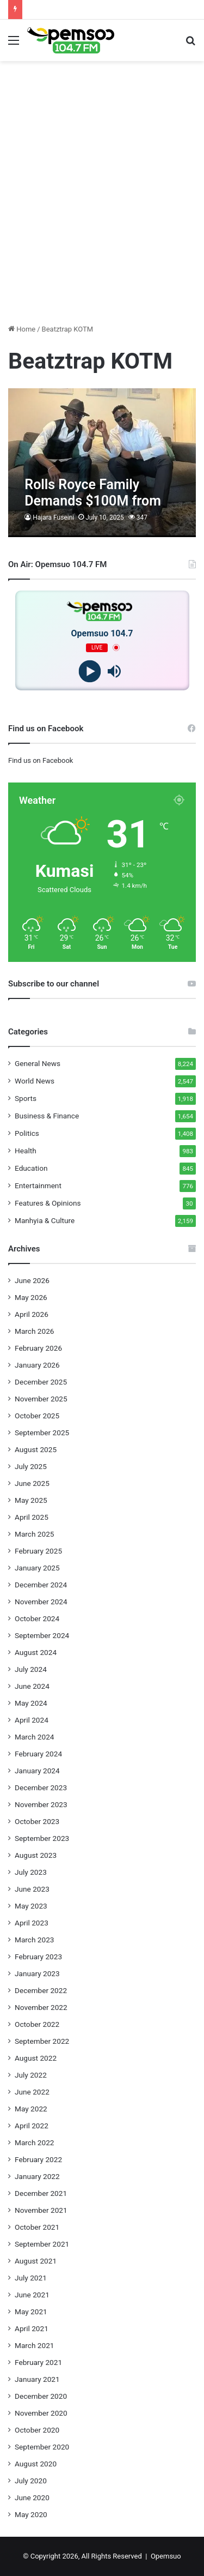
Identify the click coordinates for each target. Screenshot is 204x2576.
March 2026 (34, 1331)
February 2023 (38, 1956)
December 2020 (41, 2396)
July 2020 (31, 2480)
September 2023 (42, 1838)
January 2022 (37, 2176)
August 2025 (36, 1449)
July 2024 (31, 1669)
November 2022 (41, 2007)
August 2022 (36, 2058)
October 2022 (37, 2024)
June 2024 (32, 1686)
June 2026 (32, 1280)
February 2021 (38, 2362)
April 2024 (31, 1720)
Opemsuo (166, 2556)
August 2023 (36, 1855)
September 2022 (42, 2041)
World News (34, 1080)
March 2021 (34, 2345)
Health (25, 1150)
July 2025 (31, 1466)
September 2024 (42, 1635)
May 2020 (31, 2514)
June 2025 (32, 1483)
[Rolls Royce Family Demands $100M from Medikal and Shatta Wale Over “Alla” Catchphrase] (101, 462)
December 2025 (41, 1381)
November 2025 (41, 1398)
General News (37, 1063)
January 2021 (37, 2379)
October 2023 (37, 1821)
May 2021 (31, 2311)
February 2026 (38, 1348)
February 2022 (38, 2159)
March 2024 (34, 1736)
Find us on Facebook (40, 760)
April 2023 (31, 1922)
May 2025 (31, 1500)
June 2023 (32, 1889)
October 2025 (37, 1415)
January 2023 (37, 1973)
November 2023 (41, 1804)
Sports (25, 1098)
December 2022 (41, 1990)
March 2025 (34, 1534)
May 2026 (31, 1297)
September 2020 (42, 2446)
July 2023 (31, 1872)
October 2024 (37, 1618)
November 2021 (41, 2210)
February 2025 (38, 1550)
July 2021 (31, 2277)
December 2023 (41, 1787)
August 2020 (36, 2463)
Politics (27, 1133)
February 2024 (38, 1753)
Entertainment (38, 1185)
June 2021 (32, 2294)
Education (31, 1168)
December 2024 (41, 1584)
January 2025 (37, 1567)
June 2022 (32, 2091)
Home (21, 329)
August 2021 (36, 2260)
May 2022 (31, 2108)
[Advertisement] (102, 213)
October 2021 (37, 2227)
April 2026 (31, 1314)
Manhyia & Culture (45, 1220)
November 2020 (41, 2413)
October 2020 (37, 2429)
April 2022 (31, 2125)
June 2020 (32, 2497)
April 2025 (31, 1517)
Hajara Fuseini (53, 517)
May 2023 (31, 1905)
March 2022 (34, 2142)
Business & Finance (47, 1115)
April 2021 (31, 2328)
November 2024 (41, 1601)
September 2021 (42, 2244)
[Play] (90, 671)
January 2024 (37, 1770)
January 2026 (37, 1365)
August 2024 (36, 1652)
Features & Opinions (48, 1203)
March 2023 (34, 1939)
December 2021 (41, 2193)
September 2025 (42, 1432)
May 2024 (31, 1703)
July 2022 (31, 2075)
